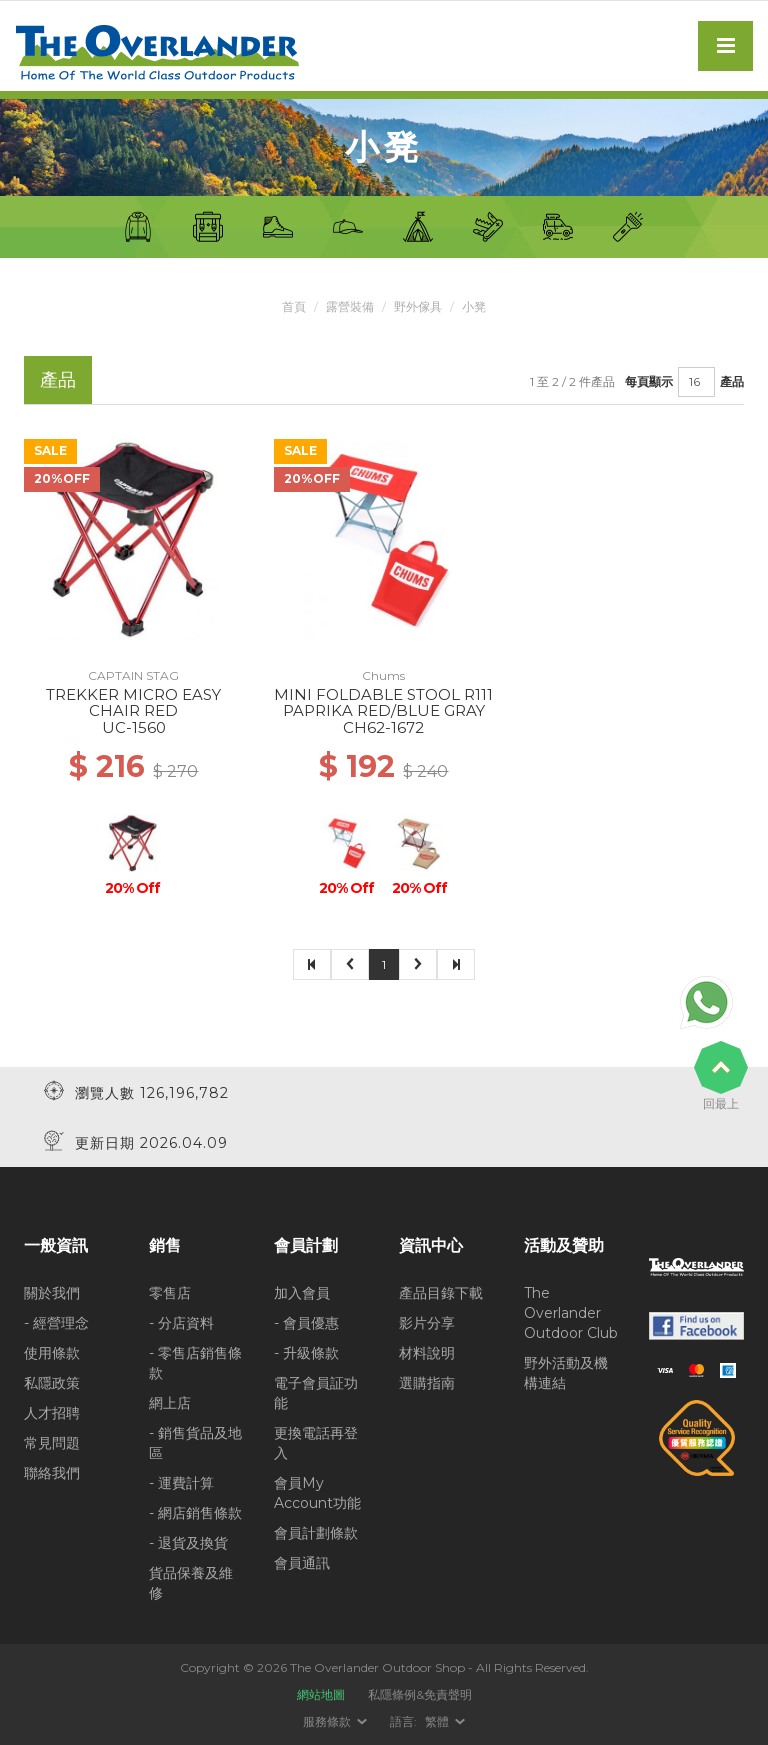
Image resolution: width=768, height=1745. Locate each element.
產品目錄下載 (441, 1293)
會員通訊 (302, 1563)
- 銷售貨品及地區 (195, 1443)
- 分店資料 (181, 1323)
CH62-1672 (383, 727)
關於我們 (52, 1293)
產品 (732, 381)
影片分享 (427, 1323)
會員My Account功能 (317, 1493)
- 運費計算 (181, 1483)
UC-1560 (134, 727)
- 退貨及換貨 (188, 1543)
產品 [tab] (58, 379)
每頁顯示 (649, 381)
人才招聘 (52, 1413)
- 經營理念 (56, 1323)
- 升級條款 (306, 1353)
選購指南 (427, 1383)
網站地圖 (321, 1694)
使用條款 (52, 1353)
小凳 (474, 306)
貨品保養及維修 (191, 1583)
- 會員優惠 (306, 1323)
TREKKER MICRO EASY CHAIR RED (133, 703)
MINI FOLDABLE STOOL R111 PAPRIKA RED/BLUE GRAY (383, 703)
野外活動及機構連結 (566, 1373)
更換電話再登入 (316, 1443)
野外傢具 (418, 306)
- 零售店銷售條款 (195, 1363)
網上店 (170, 1403)
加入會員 (302, 1293)
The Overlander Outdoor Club (571, 1313)
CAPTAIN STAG (133, 675)
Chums (383, 675)
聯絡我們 (52, 1473)
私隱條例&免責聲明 (420, 1694)
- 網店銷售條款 (195, 1513)
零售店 (170, 1293)
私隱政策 (52, 1383)
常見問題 (52, 1443)
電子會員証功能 (316, 1393)
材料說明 (427, 1353)
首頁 (294, 306)
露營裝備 (350, 306)
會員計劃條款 (316, 1533)
